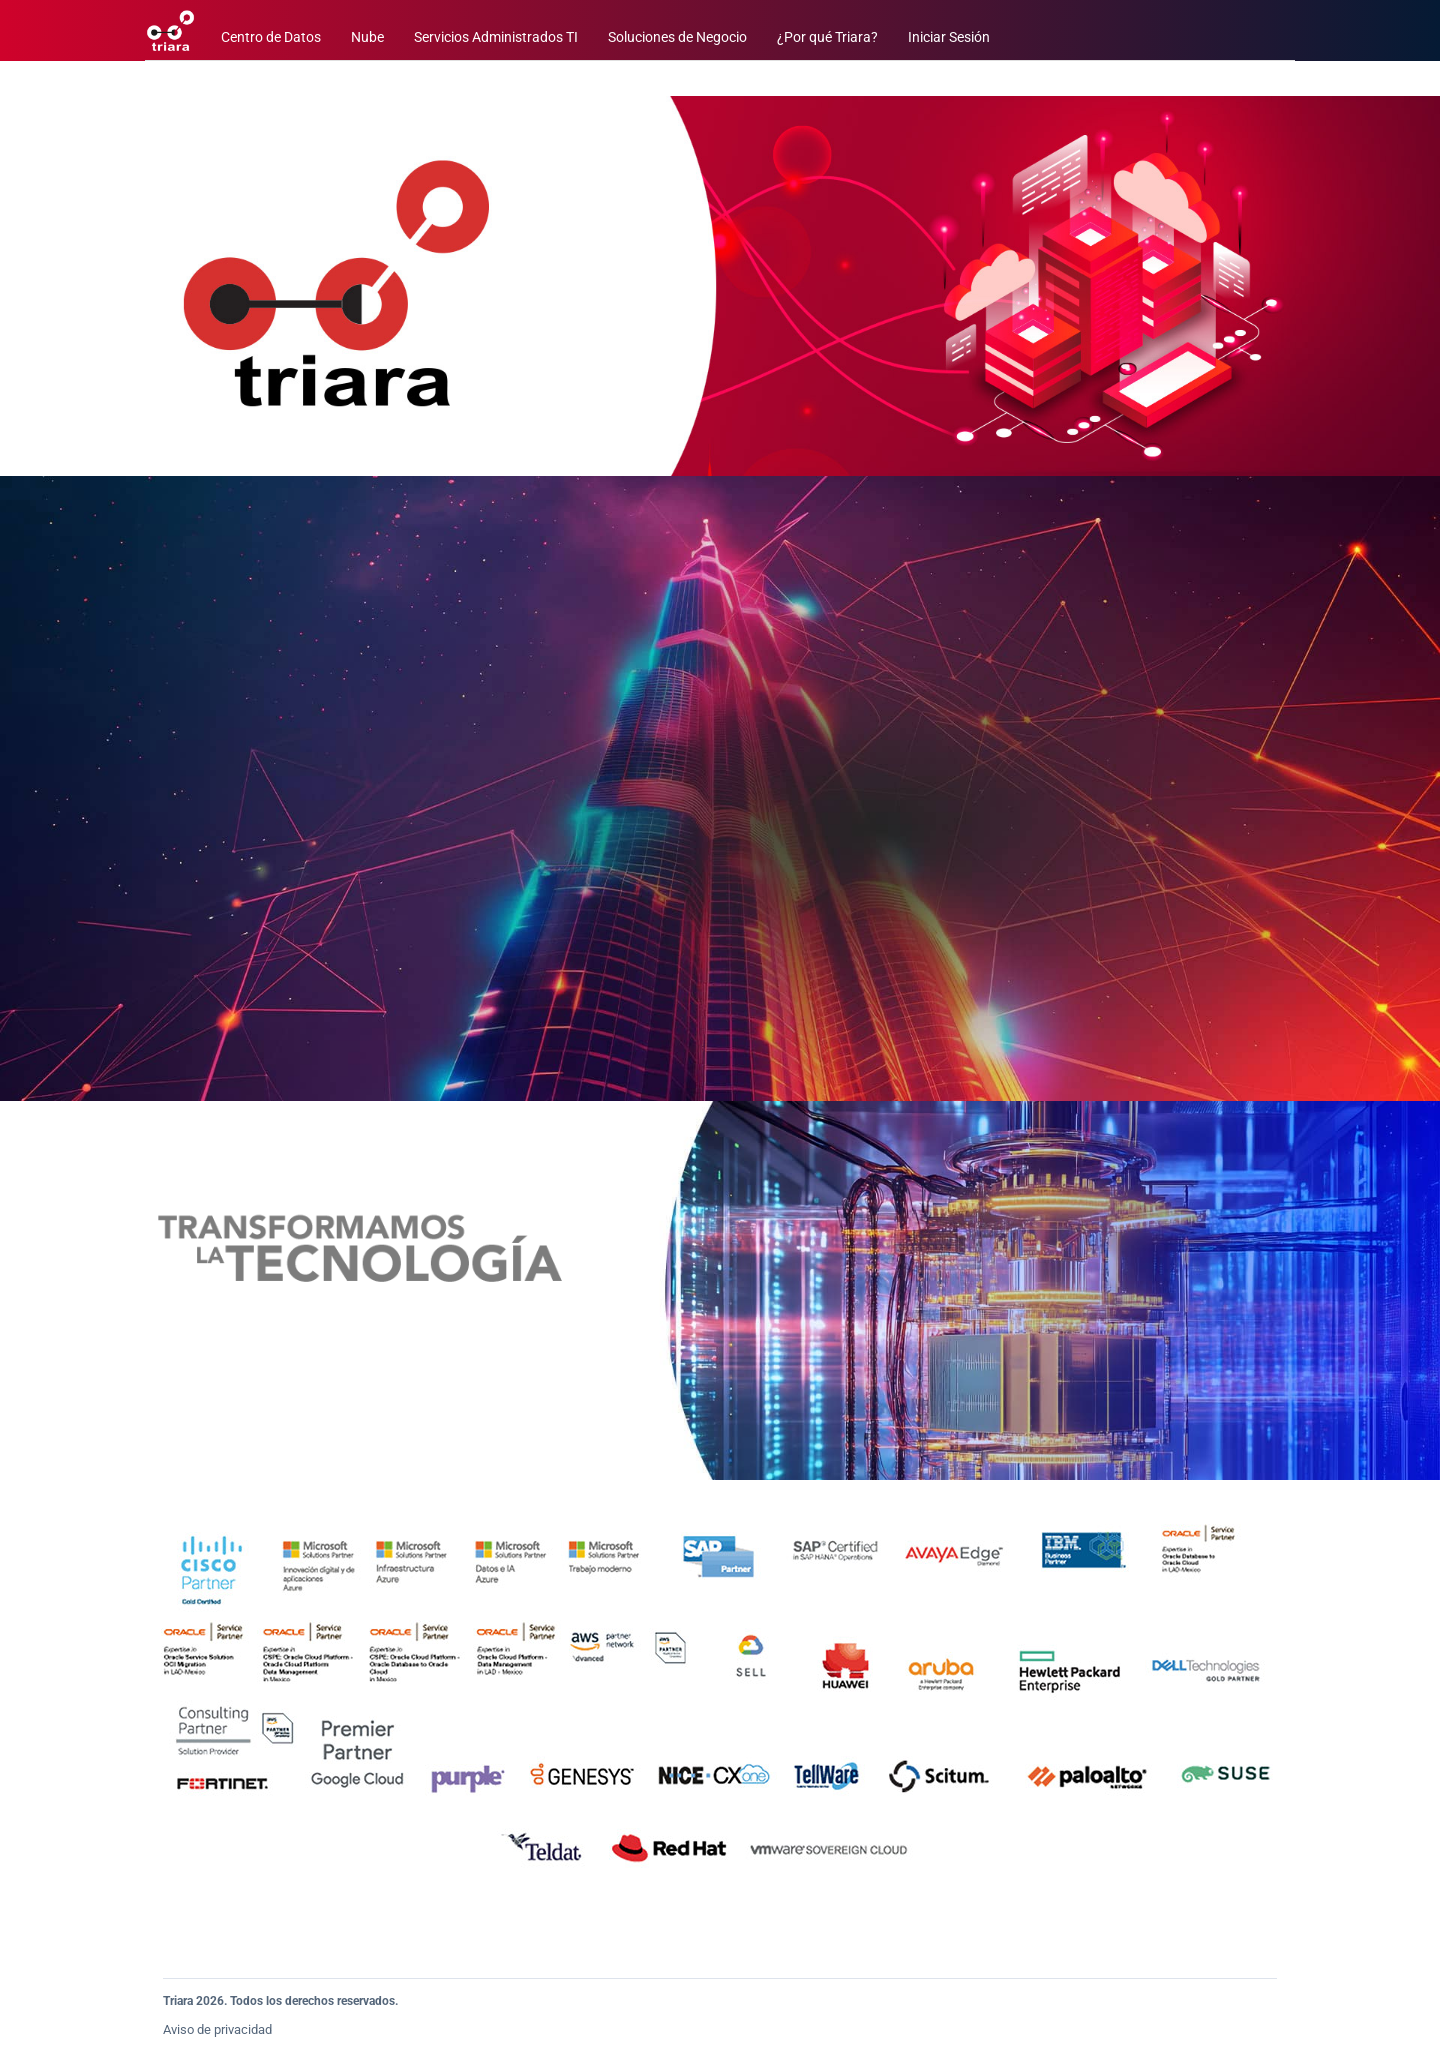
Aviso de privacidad (217, 2029)
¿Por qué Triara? (827, 37)
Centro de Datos (271, 37)
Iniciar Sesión (949, 37)
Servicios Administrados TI (496, 37)
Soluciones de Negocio (677, 37)
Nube (367, 37)
